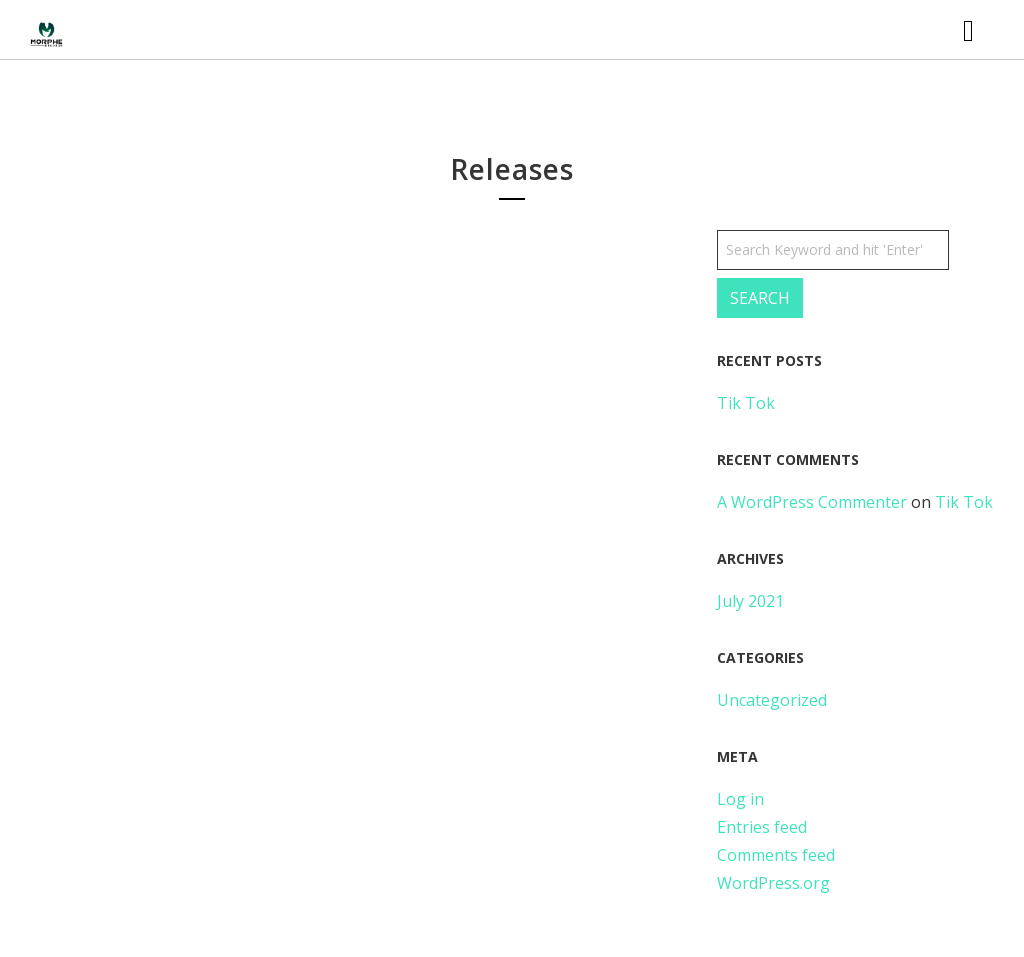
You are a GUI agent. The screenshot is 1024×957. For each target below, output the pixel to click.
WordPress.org (773, 883)
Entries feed (762, 827)
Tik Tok (746, 403)
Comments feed (776, 855)
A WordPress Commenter (812, 502)
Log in (740, 799)
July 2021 (750, 601)
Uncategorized (772, 700)
